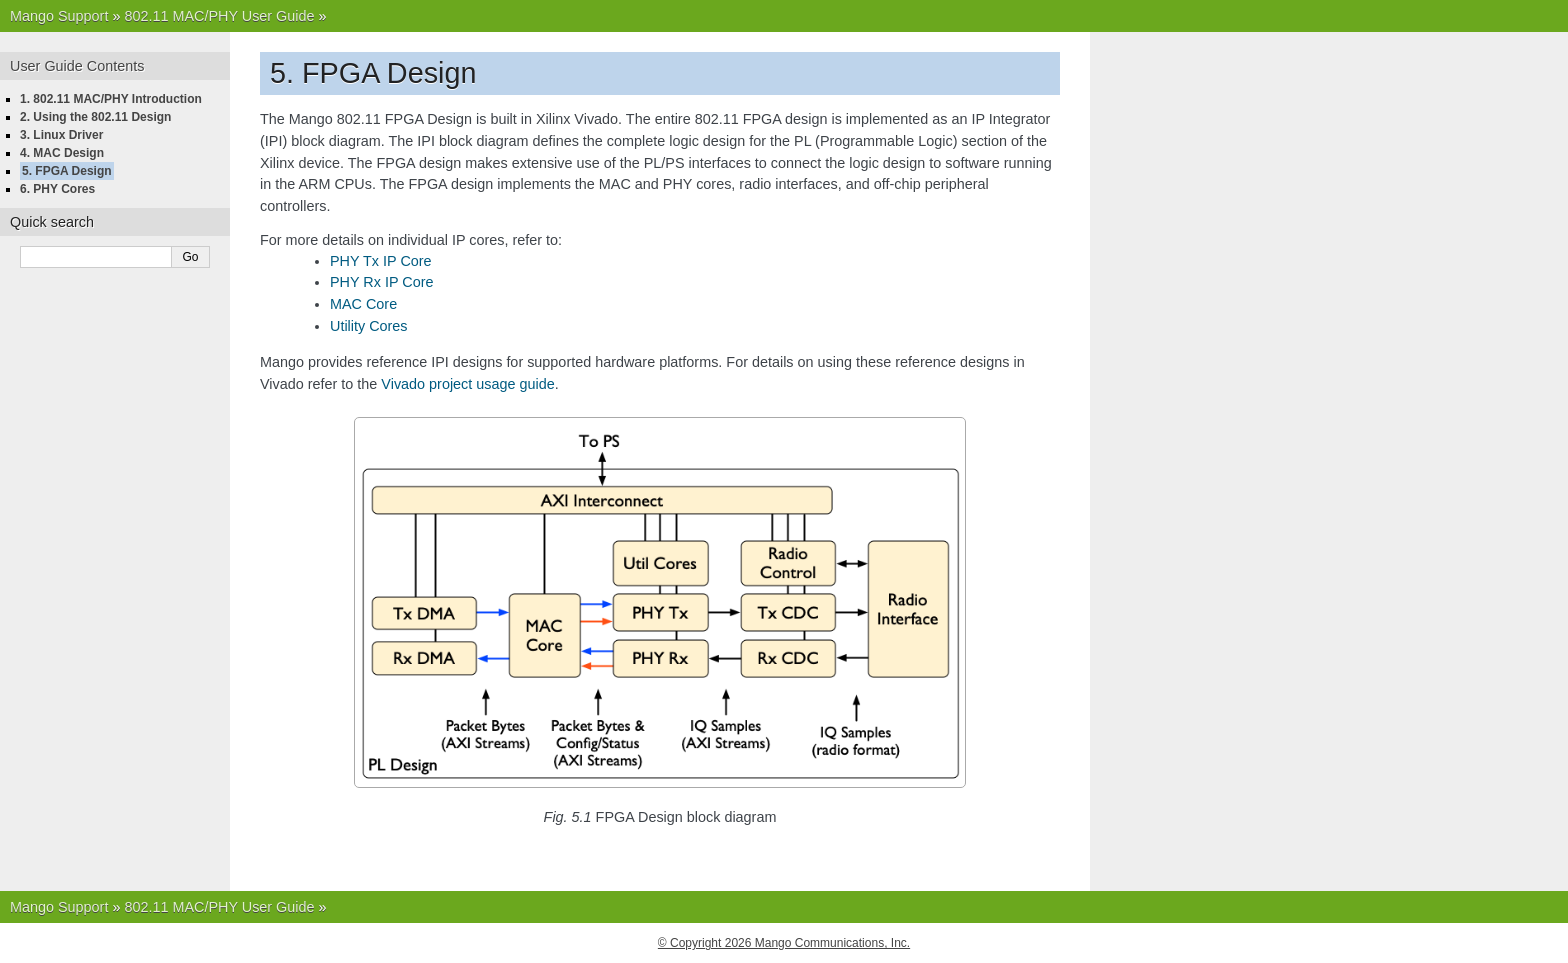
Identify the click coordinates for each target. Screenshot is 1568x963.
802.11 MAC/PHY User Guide (219, 16)
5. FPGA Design (67, 171)
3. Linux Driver (61, 135)
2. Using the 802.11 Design (95, 117)
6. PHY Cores (57, 189)
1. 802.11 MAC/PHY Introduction (111, 99)
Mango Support (59, 16)
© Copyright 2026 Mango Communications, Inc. (784, 943)
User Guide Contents (77, 66)
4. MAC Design (62, 153)
